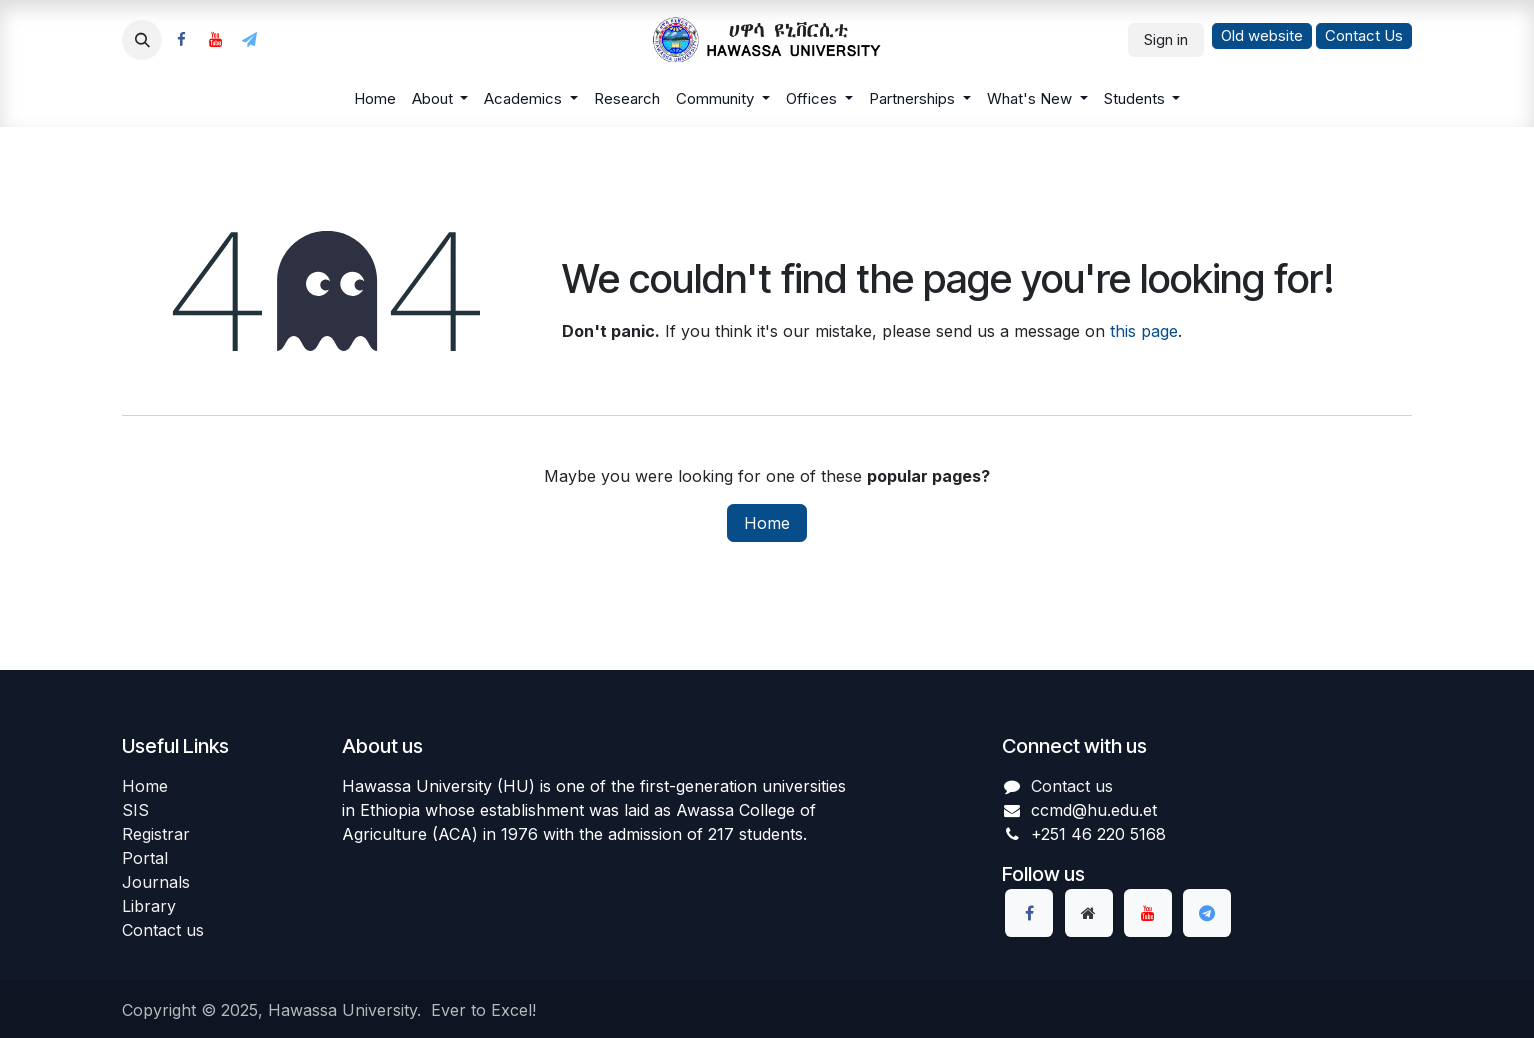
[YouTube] (215, 40)
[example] (249, 40)
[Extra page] (1089, 913)
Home (767, 523)
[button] (142, 40)
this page (1144, 331)
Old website (1262, 35)
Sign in (1166, 39)
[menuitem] (375, 99)
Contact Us (1364, 35)
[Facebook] (181, 40)
